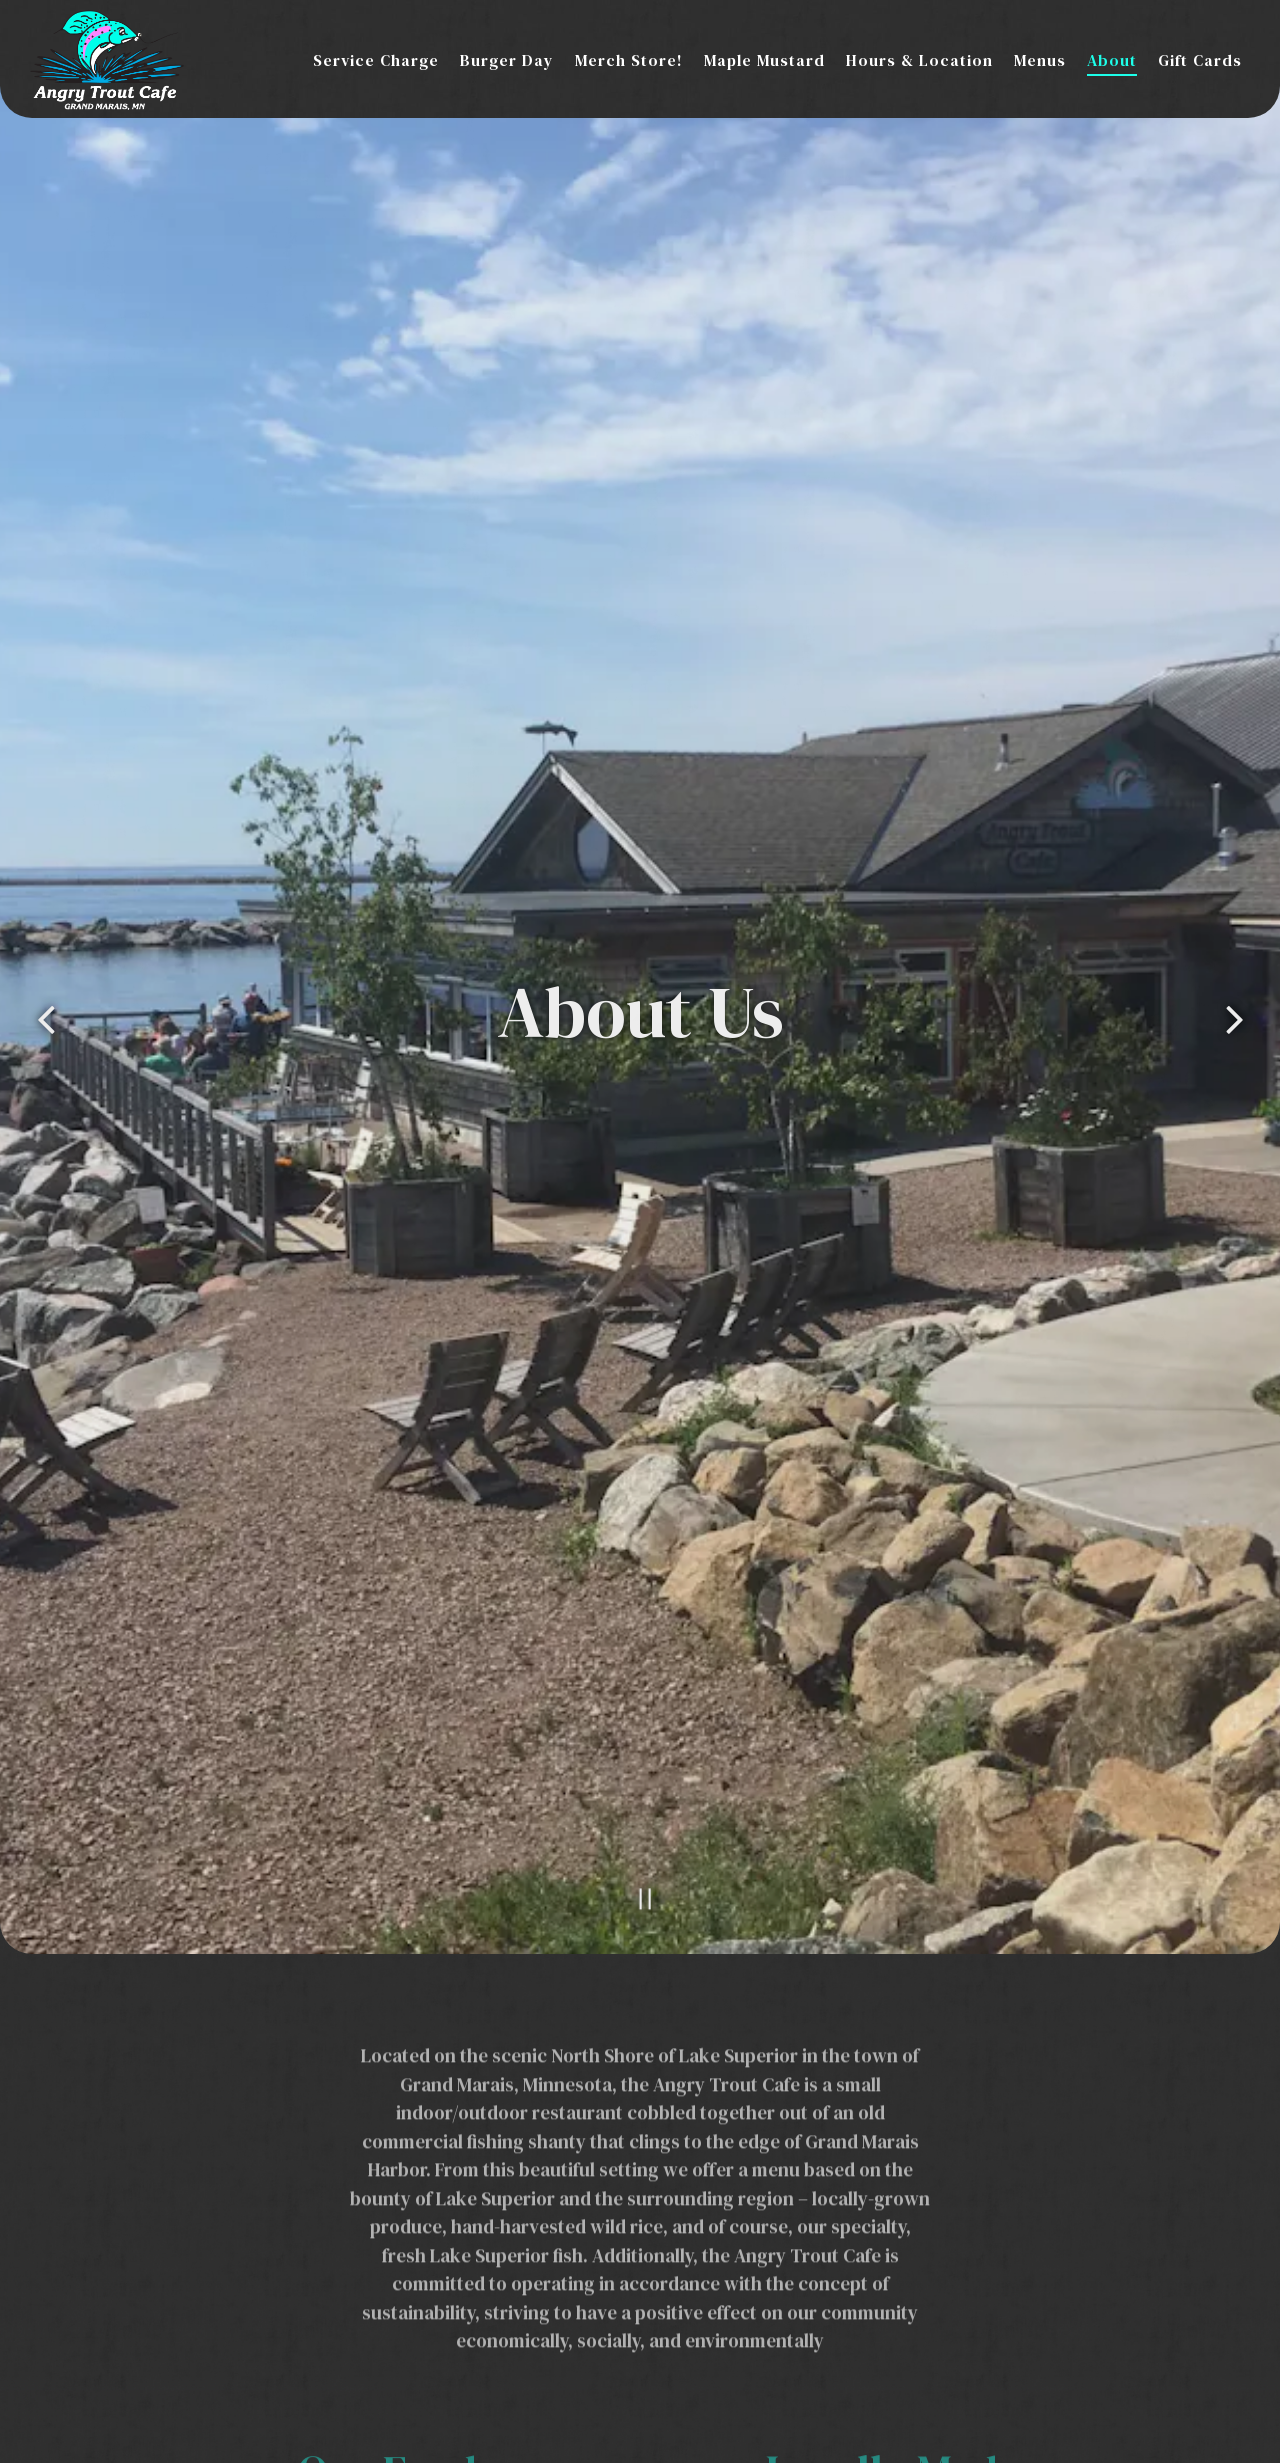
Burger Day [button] (507, 60)
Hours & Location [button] (919, 60)
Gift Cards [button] (1200, 60)
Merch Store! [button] (629, 60)
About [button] (1112, 60)
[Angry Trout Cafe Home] (107, 58)
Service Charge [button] (376, 60)
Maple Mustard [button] (764, 60)
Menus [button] (1040, 60)
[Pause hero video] (639, 1774)
